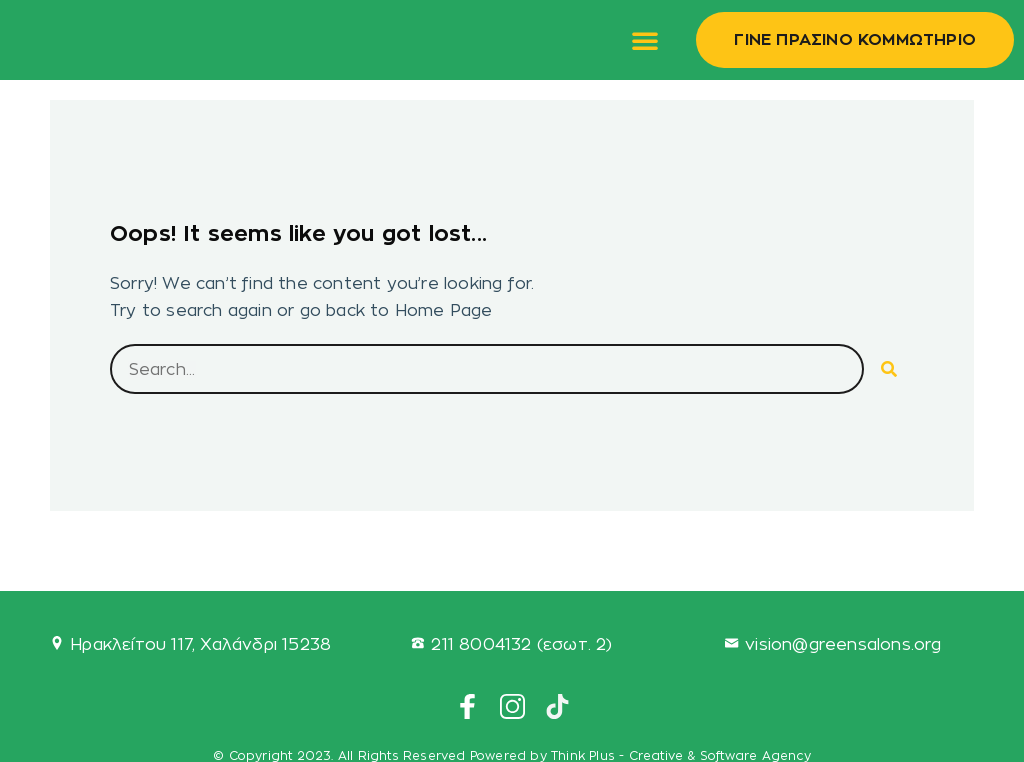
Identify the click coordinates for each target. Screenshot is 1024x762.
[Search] (889, 369)
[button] (645, 40)
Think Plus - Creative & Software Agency (681, 755)
